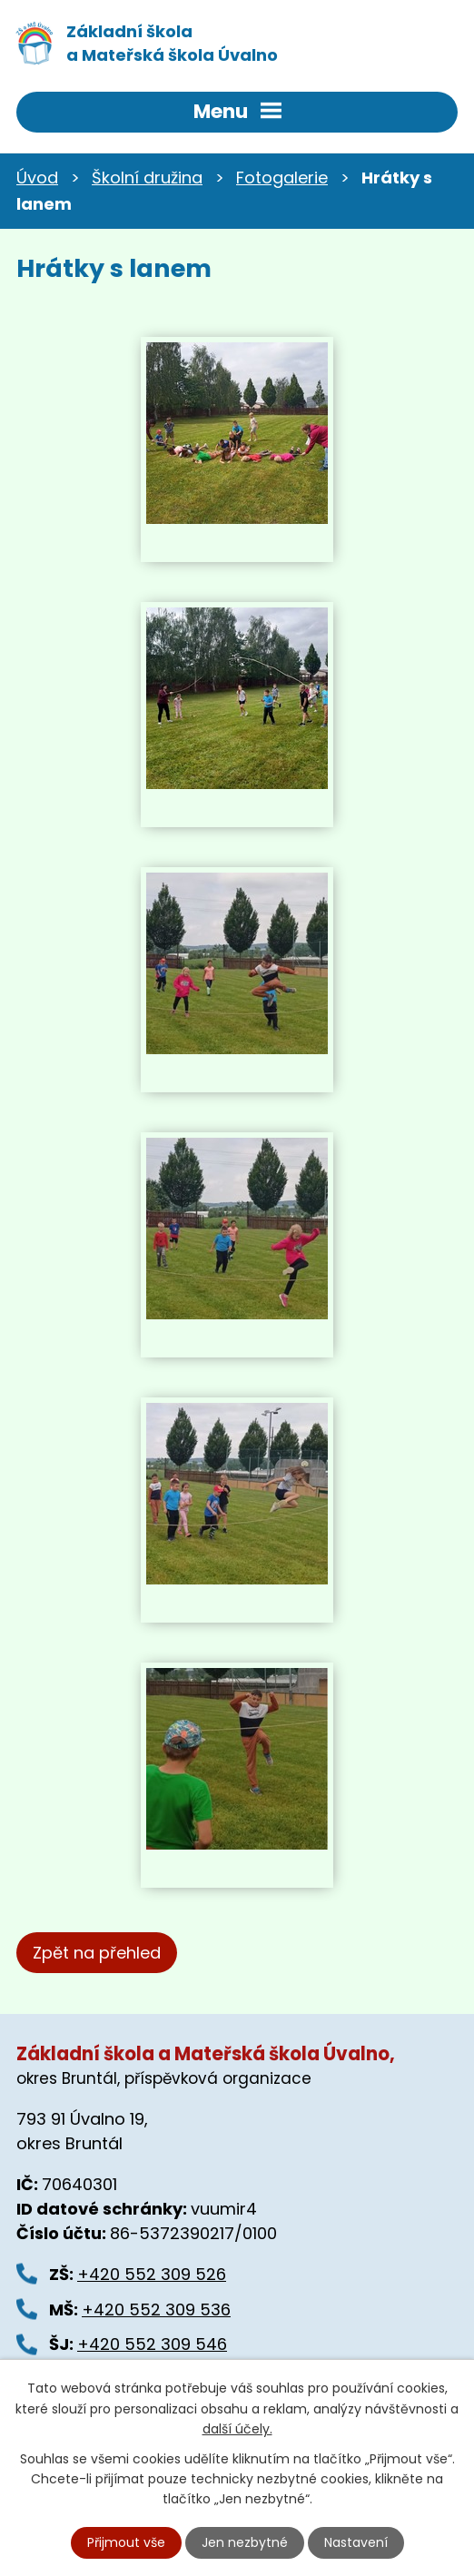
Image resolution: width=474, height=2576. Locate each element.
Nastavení (356, 2542)
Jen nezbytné (245, 2542)
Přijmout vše (126, 2542)
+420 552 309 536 (156, 2309)
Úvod (37, 177)
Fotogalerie (282, 177)
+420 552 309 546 (152, 2344)
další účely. (237, 2429)
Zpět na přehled (97, 1952)
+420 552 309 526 (151, 2274)
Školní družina (147, 177)
